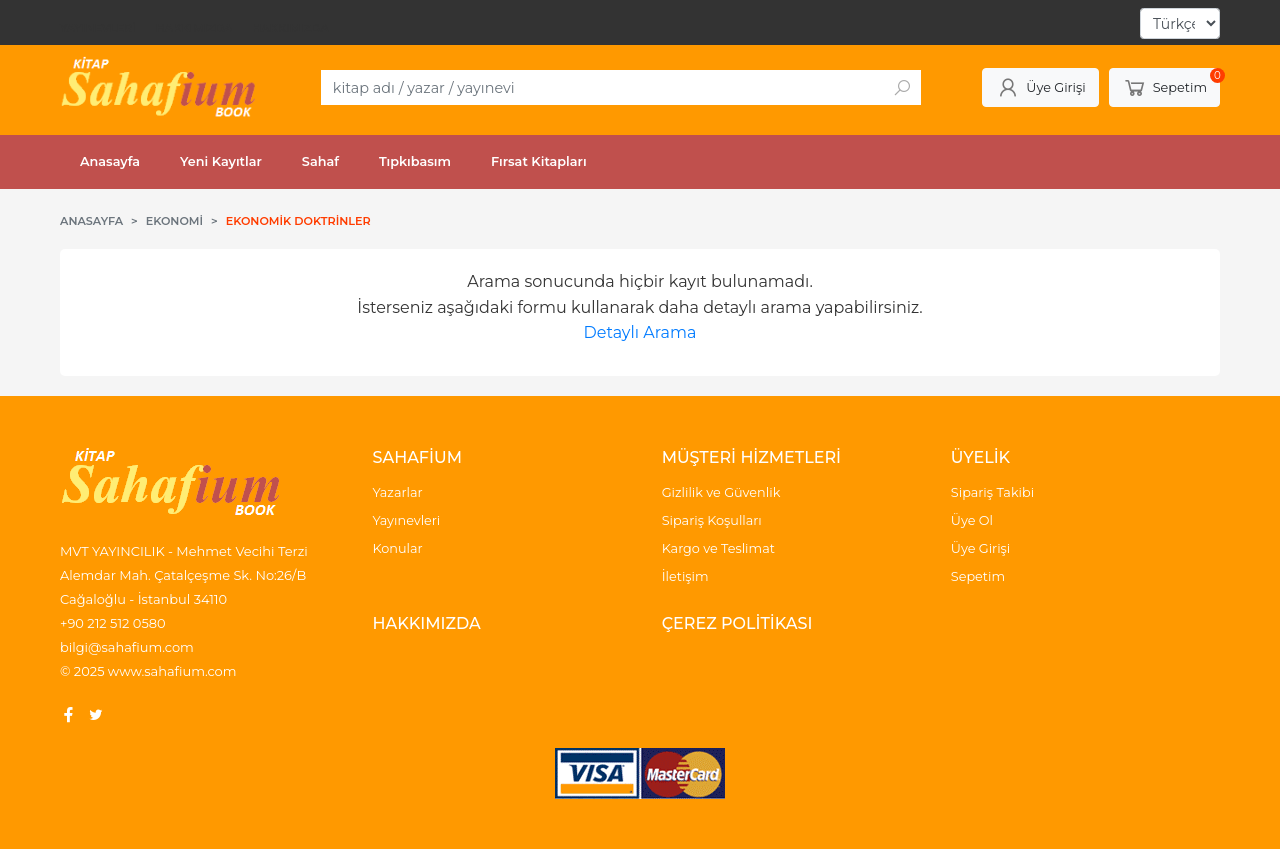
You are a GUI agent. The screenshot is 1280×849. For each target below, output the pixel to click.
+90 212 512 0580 (113, 623)
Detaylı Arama (640, 332)
